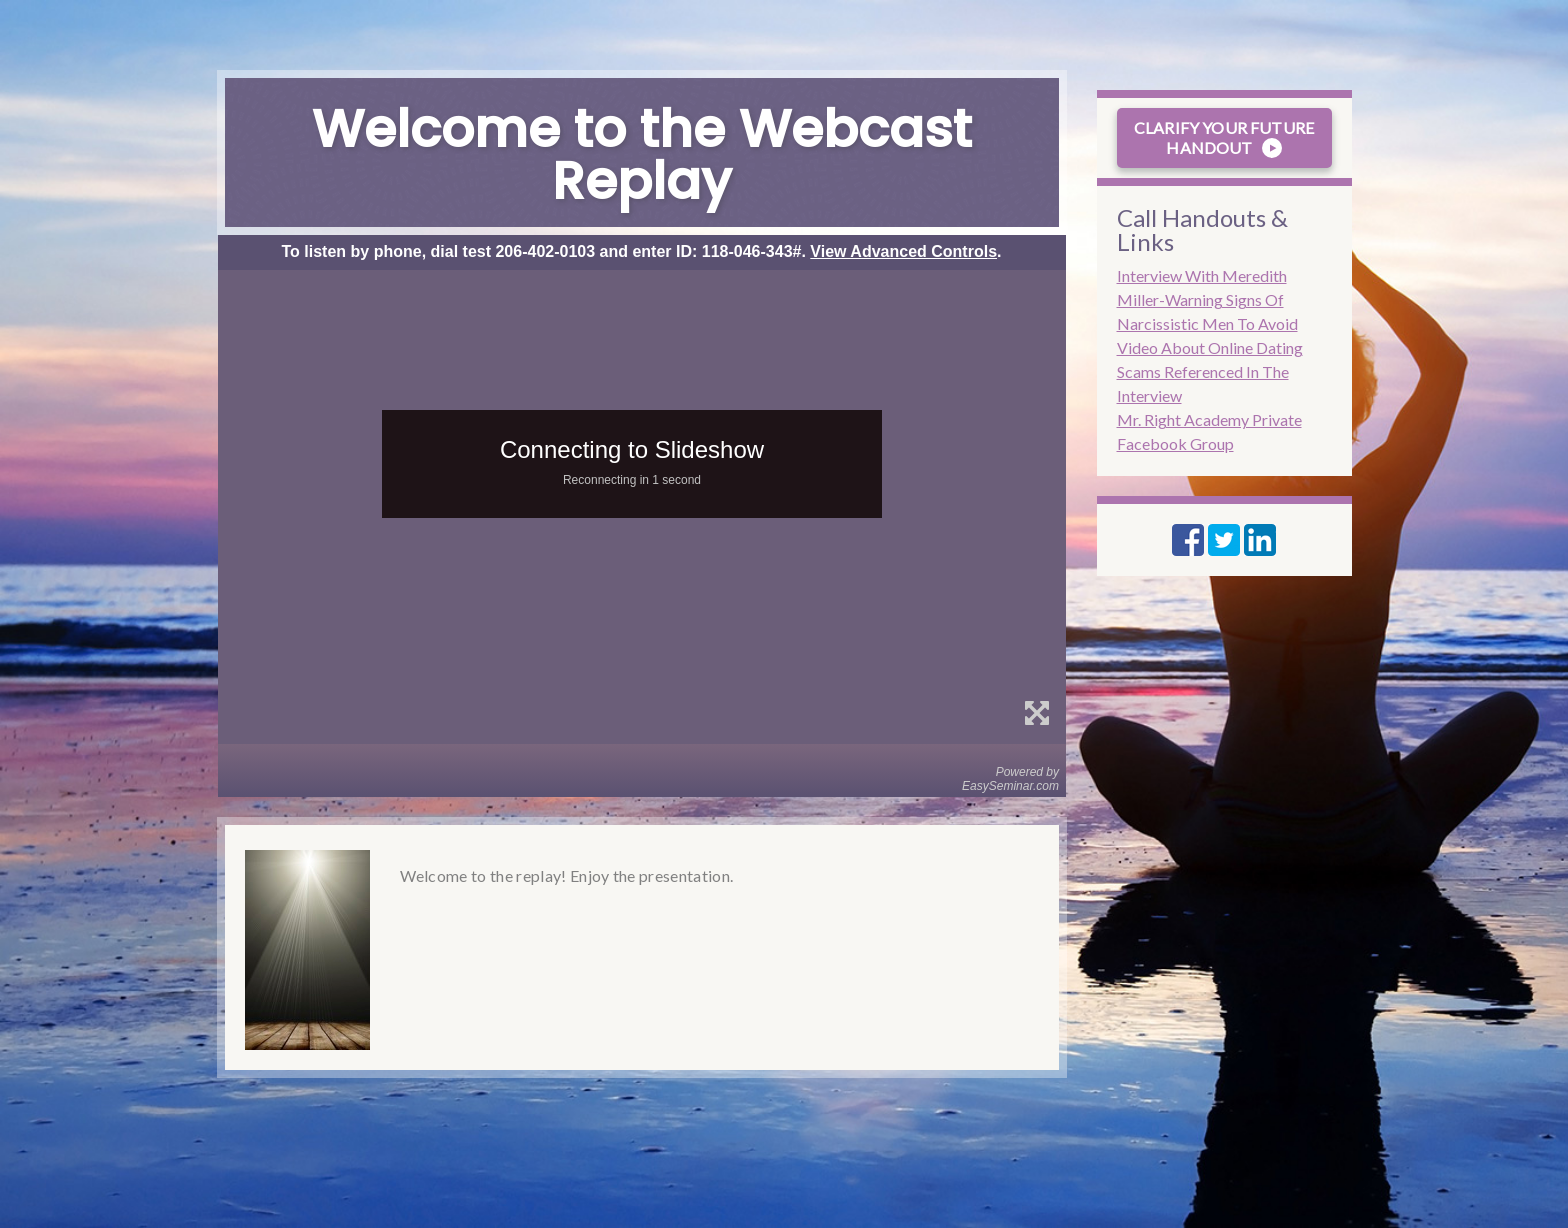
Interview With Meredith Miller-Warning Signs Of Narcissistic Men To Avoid (1207, 299)
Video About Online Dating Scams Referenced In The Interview (1210, 371)
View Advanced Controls (903, 251)
